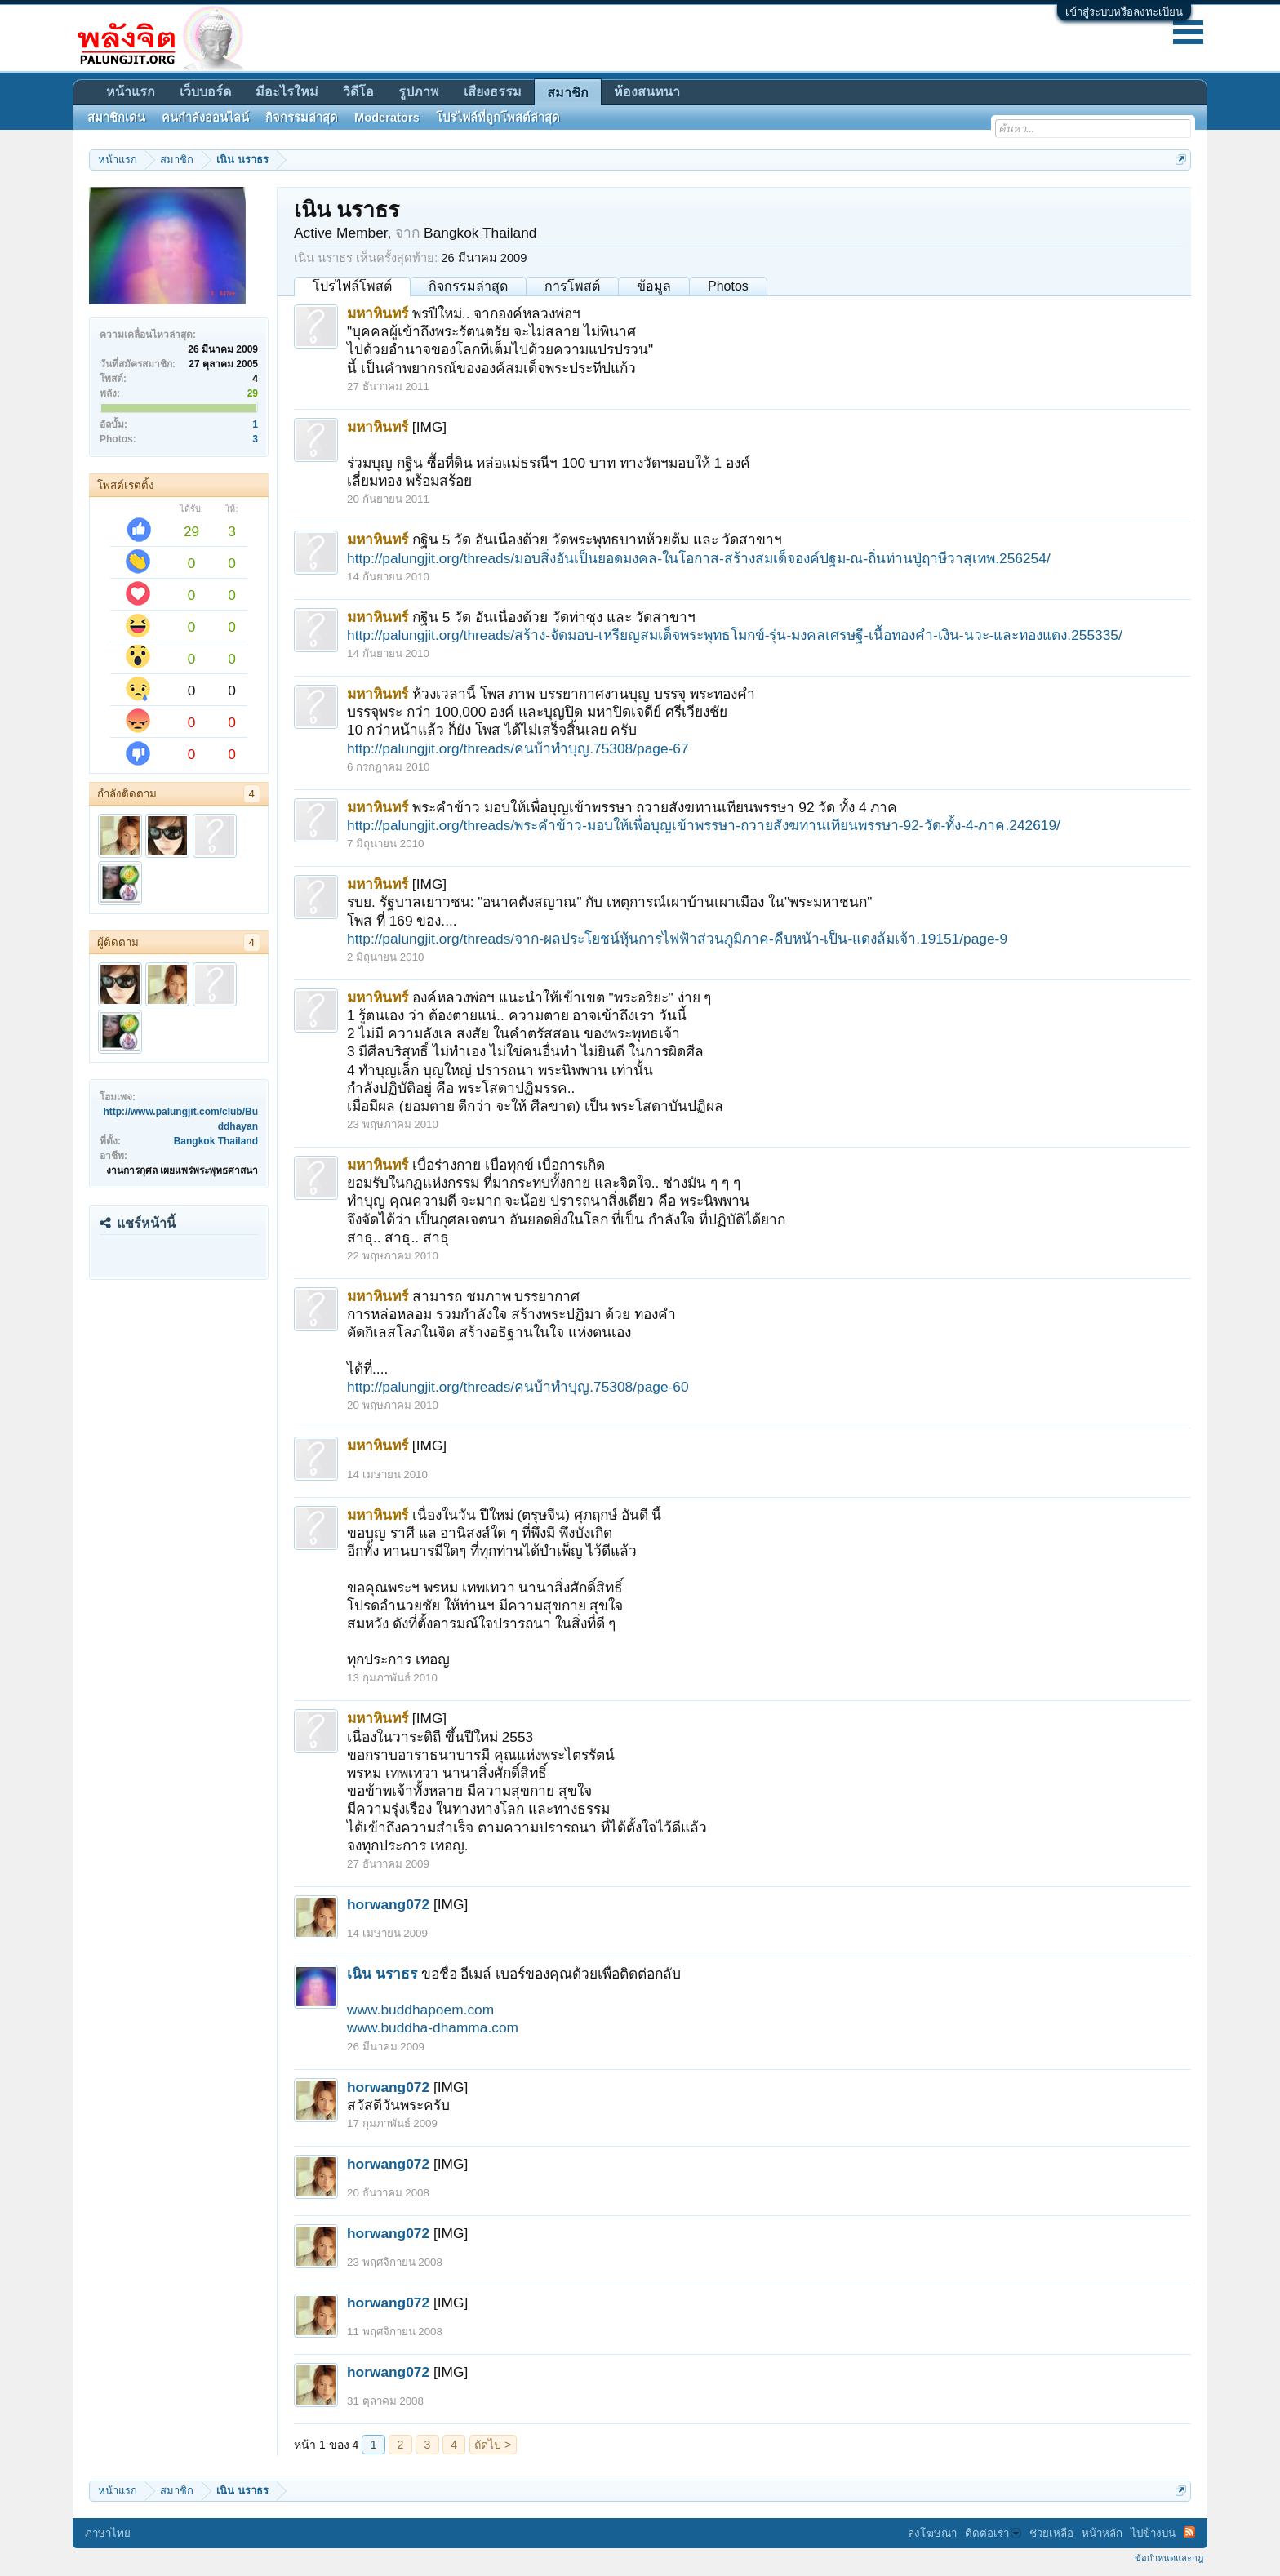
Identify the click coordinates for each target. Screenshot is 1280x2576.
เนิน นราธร (382, 1973)
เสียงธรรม (493, 92)
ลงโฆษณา (932, 2533)
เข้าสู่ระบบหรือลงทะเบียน (1124, 12)
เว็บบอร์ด (205, 92)
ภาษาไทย (108, 2533)
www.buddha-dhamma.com (432, 2027)
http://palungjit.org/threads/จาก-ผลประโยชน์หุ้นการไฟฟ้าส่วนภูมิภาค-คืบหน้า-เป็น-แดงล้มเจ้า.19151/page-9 (677, 938)
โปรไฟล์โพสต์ (352, 286)
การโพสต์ (572, 286)
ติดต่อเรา (993, 2533)
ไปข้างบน (1153, 2533)
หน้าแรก (130, 92)
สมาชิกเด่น (116, 117)
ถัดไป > (492, 2444)
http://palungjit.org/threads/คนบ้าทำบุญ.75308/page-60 (518, 1387)
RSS (1189, 2532)
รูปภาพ (418, 92)
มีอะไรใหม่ (287, 92)
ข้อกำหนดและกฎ (1169, 2558)
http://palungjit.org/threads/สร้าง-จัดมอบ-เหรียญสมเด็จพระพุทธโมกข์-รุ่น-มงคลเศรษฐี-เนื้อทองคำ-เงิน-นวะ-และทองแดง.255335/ (734, 635)
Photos (728, 286)
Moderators (387, 117)
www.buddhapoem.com (420, 2009)
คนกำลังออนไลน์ (205, 117)
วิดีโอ (358, 92)
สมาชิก (568, 93)
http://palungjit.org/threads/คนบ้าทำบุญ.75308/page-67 (518, 748)
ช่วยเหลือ (1051, 2533)
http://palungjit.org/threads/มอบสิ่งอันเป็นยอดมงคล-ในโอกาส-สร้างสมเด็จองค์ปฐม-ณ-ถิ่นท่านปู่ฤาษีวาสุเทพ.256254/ (699, 558)
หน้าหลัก (1102, 2533)
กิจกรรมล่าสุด (468, 286)
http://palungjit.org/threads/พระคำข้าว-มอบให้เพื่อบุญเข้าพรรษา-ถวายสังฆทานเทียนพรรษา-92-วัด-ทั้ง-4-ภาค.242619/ (703, 825)
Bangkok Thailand (216, 1141)
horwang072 (388, 1904)
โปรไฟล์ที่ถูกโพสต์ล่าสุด (498, 117)
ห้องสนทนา (647, 92)
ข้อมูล (654, 286)
